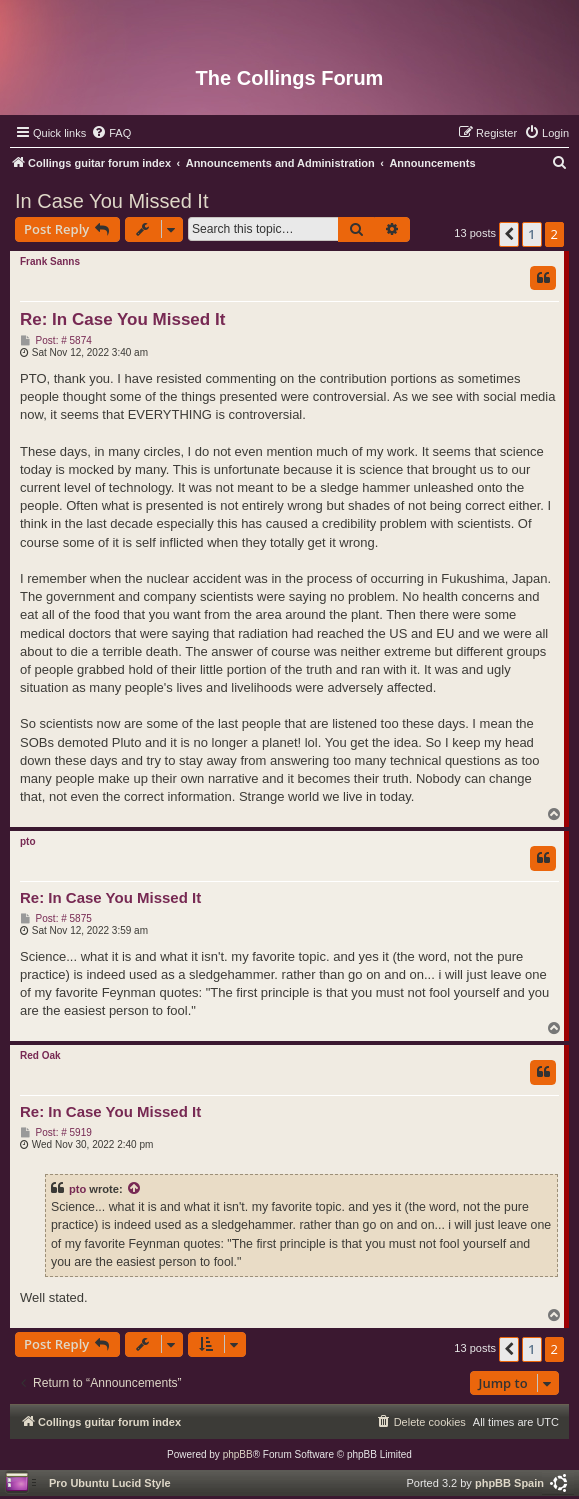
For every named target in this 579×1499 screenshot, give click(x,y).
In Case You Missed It (111, 201)
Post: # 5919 (56, 1133)
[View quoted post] (135, 1189)
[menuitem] (111, 133)
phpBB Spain (509, 1483)
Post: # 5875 (56, 919)
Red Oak (40, 1055)
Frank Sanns (50, 261)
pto (28, 841)
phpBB (238, 1454)
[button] (509, 234)
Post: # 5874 (56, 341)
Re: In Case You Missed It (122, 319)
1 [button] (531, 234)
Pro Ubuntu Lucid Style (110, 1483)
